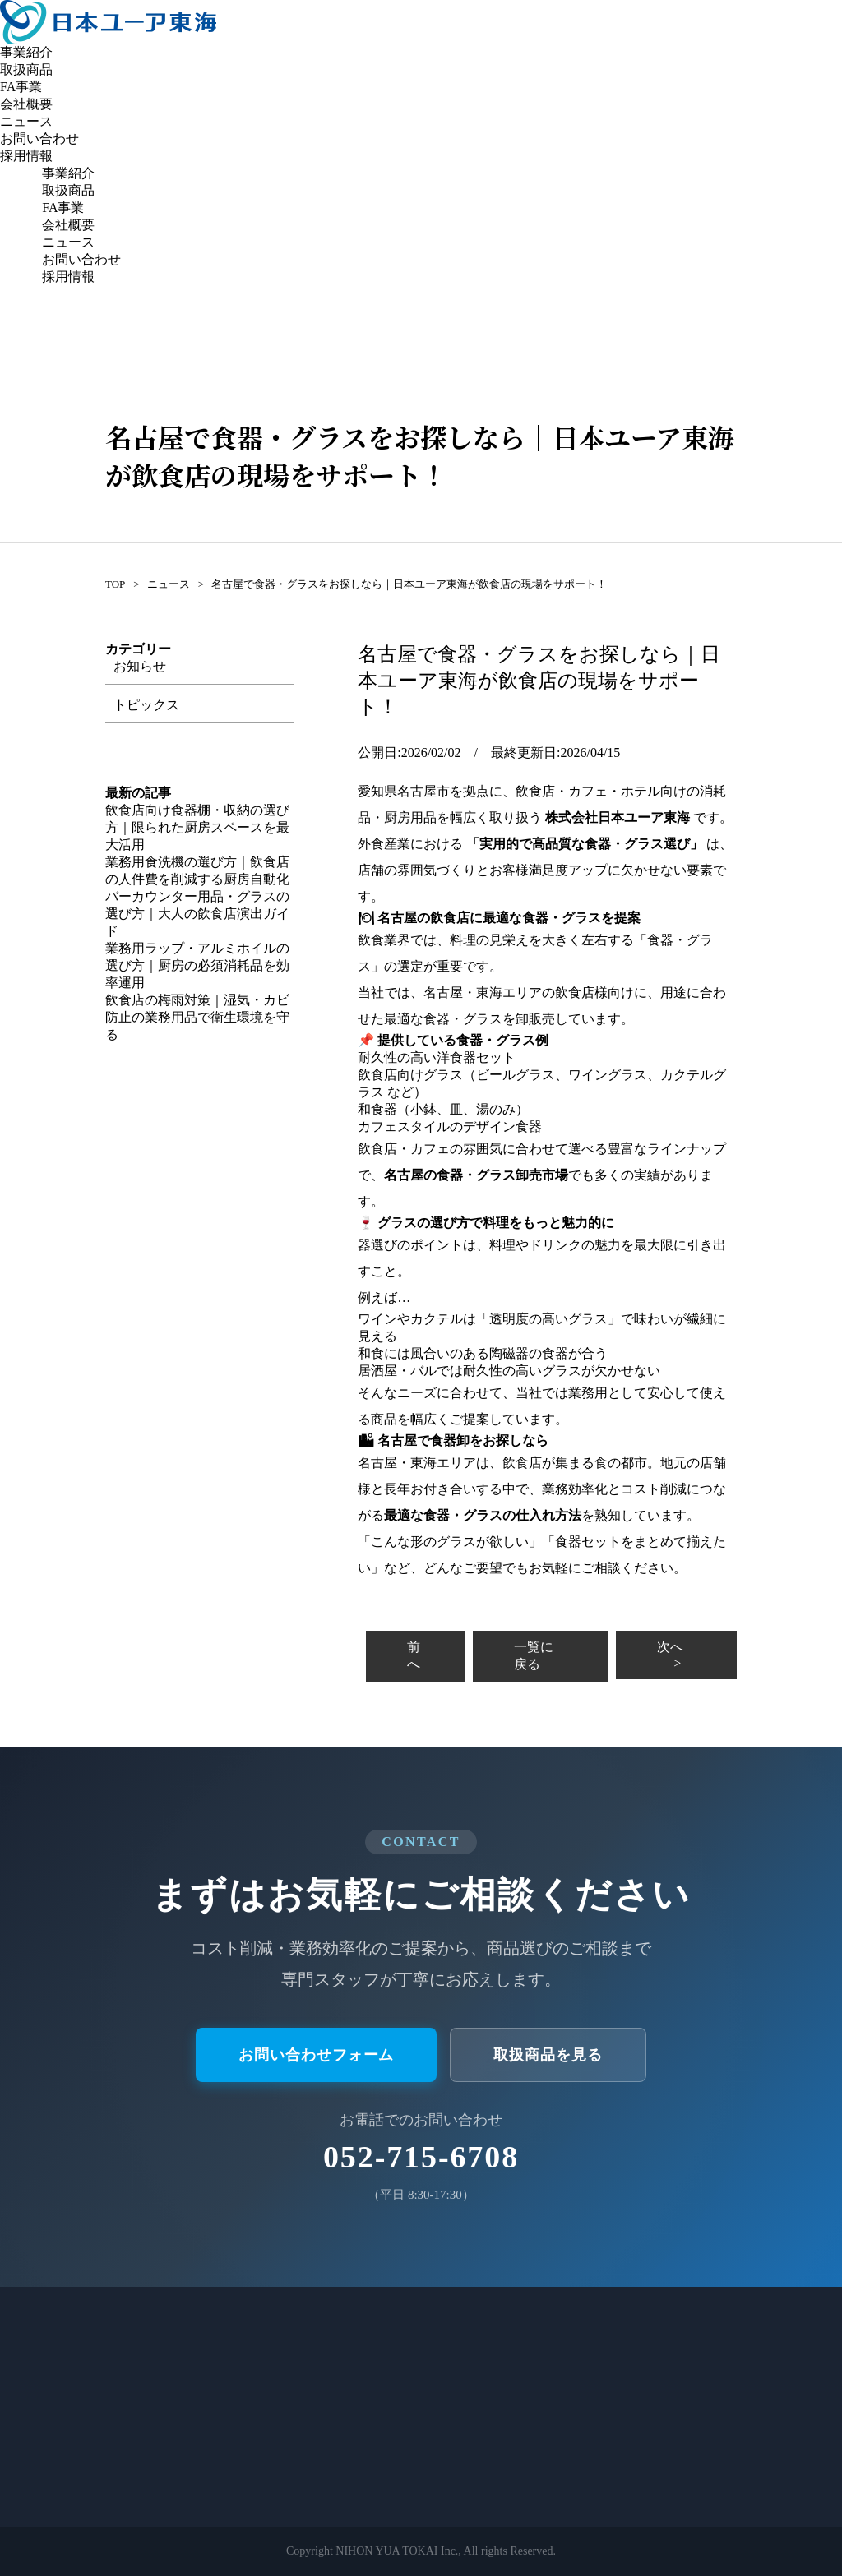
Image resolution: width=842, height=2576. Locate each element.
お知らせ (139, 666)
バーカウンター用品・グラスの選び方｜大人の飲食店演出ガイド (197, 913)
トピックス (146, 705)
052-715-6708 (421, 2157)
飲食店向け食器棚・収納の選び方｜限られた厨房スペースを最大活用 (197, 827)
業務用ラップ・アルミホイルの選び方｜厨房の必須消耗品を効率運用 (197, 965)
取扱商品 (26, 69)
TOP (115, 584)
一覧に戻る (533, 1655)
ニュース (26, 121)
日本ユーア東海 (108, 22)
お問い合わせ (39, 138)
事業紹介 (26, 52)
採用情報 (26, 156)
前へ (413, 1655)
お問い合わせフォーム (316, 2055)
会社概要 (26, 104)
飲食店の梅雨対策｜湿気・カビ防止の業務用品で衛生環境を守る (197, 1017)
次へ (670, 1647)
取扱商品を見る (547, 2055)
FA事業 (21, 87)
